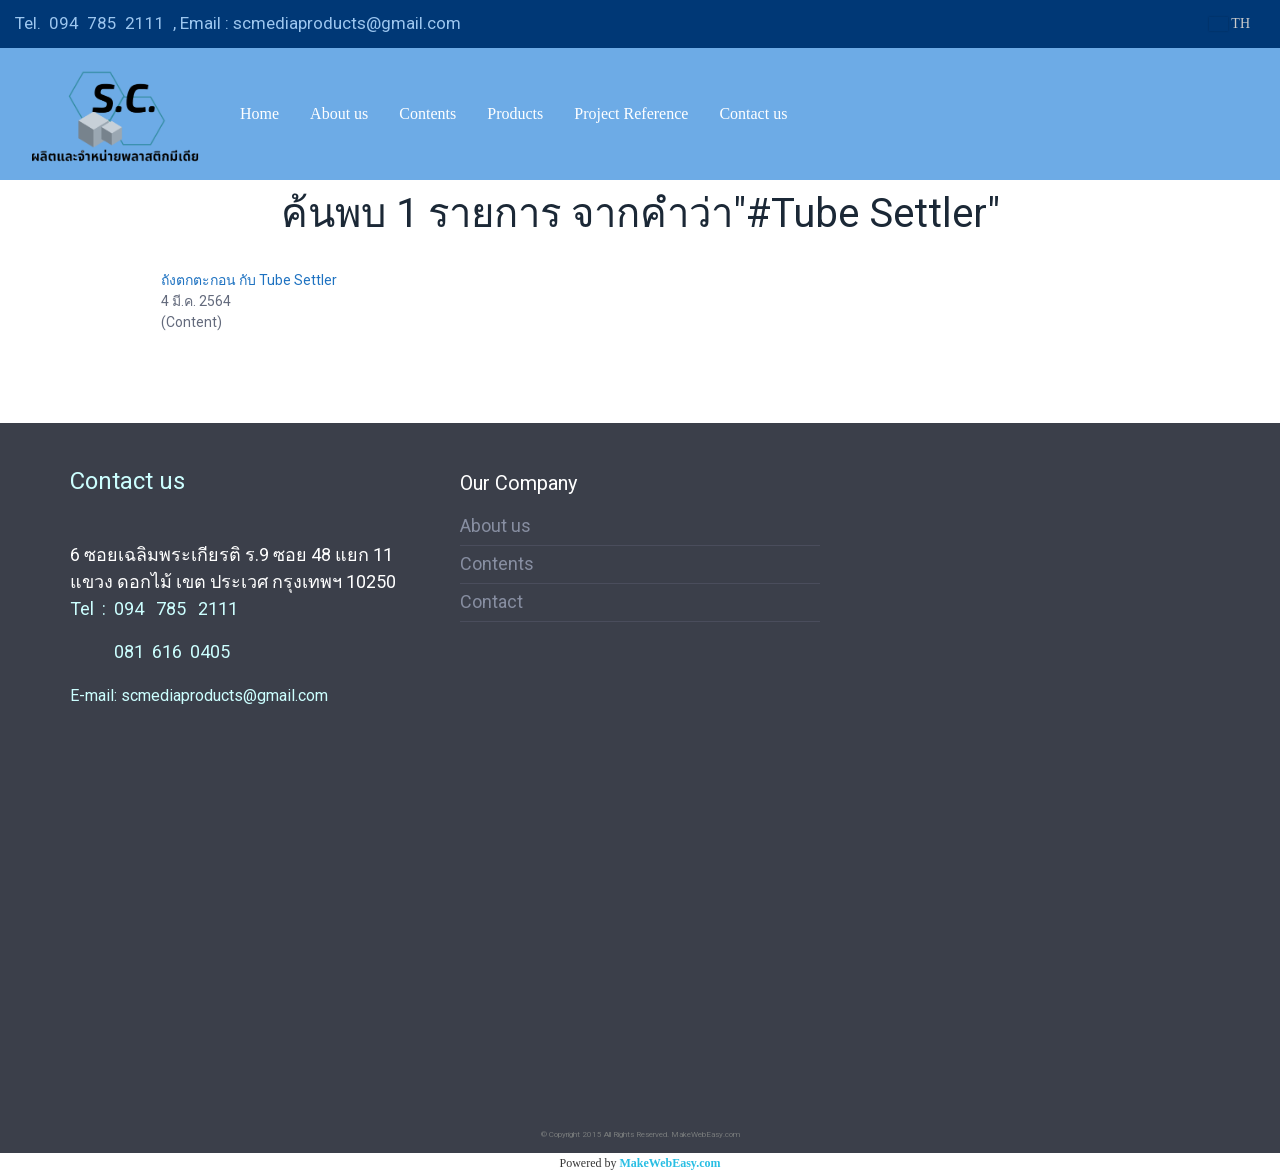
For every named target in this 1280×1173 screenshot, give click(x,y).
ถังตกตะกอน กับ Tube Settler (249, 280)
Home (259, 113)
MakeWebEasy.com (670, 1163)
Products (515, 113)
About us (339, 113)
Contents (427, 113)
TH (1229, 23)
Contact (491, 601)
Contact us (753, 113)
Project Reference (631, 113)
